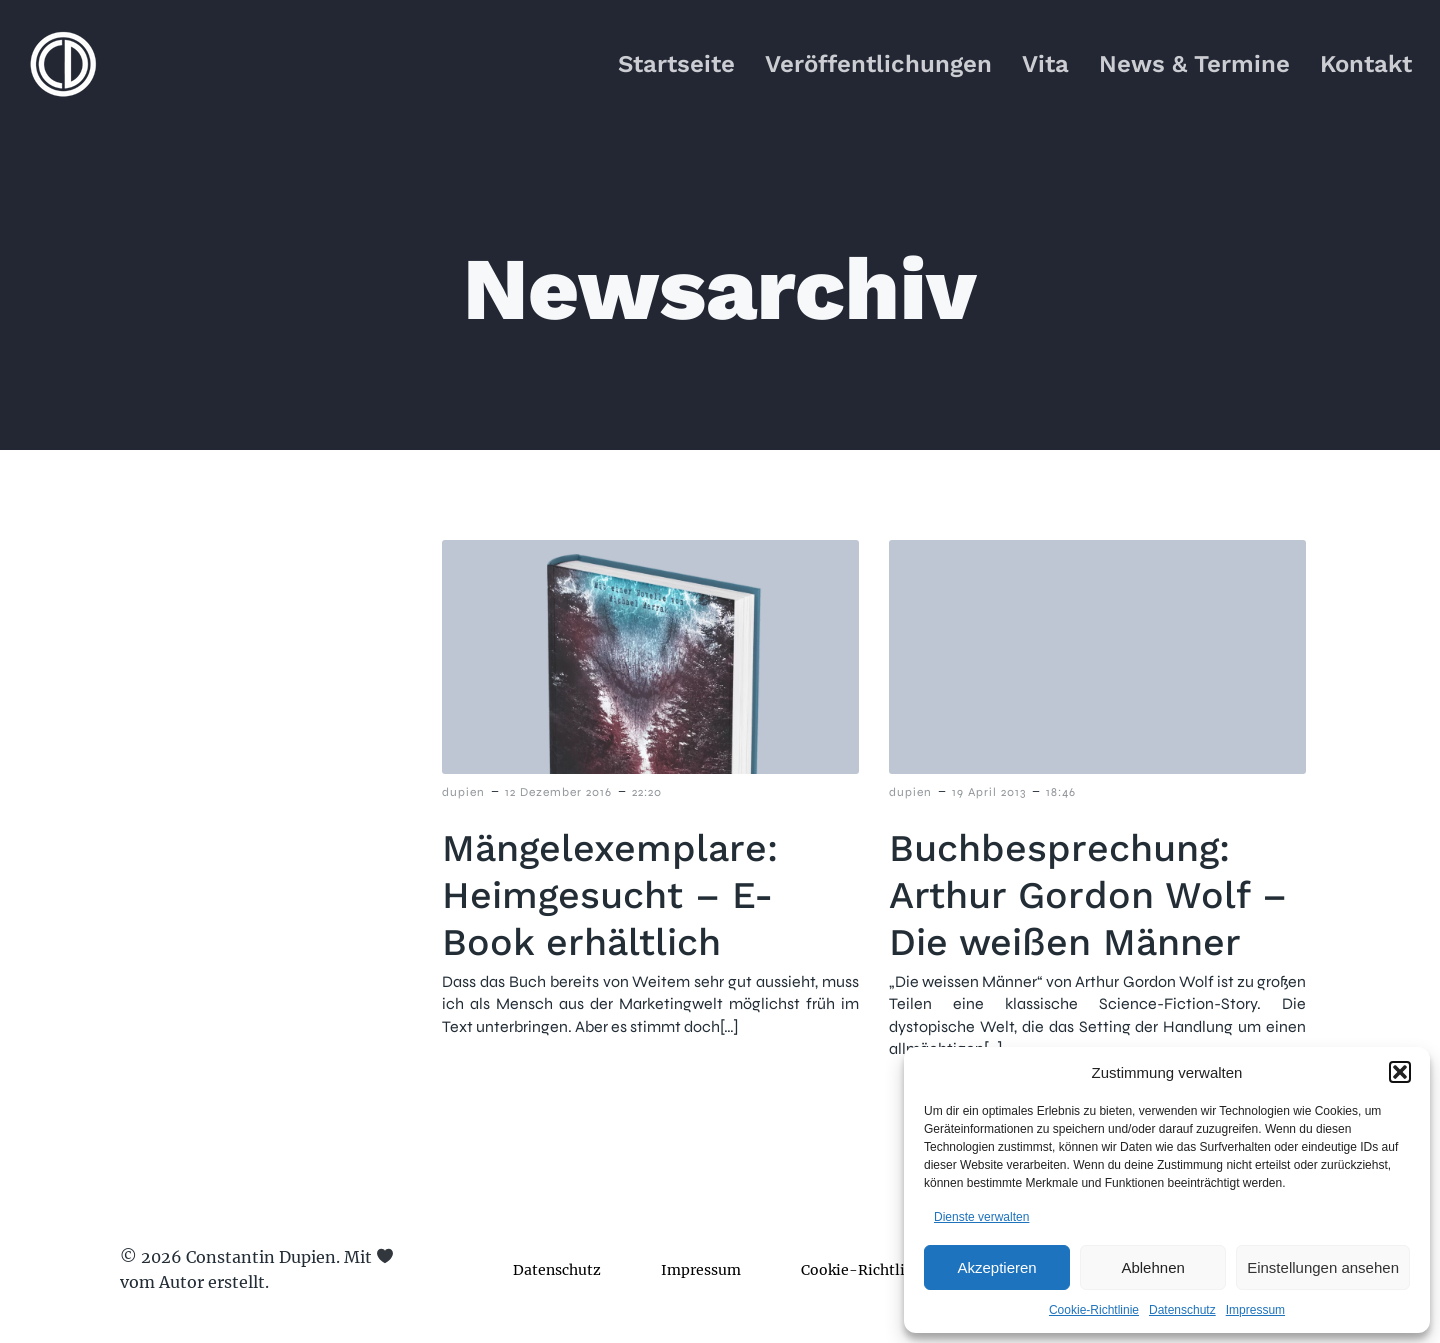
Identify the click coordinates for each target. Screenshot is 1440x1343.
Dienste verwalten (981, 1217)
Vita (1045, 65)
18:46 (1061, 793)
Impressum (1255, 1310)
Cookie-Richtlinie (1094, 1310)
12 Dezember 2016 (558, 793)
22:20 (647, 793)
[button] (1400, 1072)
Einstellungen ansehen (1323, 1267)
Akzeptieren (996, 1267)
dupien (463, 793)
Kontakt (1366, 65)
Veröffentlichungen (878, 65)
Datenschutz (1182, 1310)
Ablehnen (1152, 1267)
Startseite (676, 65)
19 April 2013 (989, 793)
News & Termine (1194, 65)
